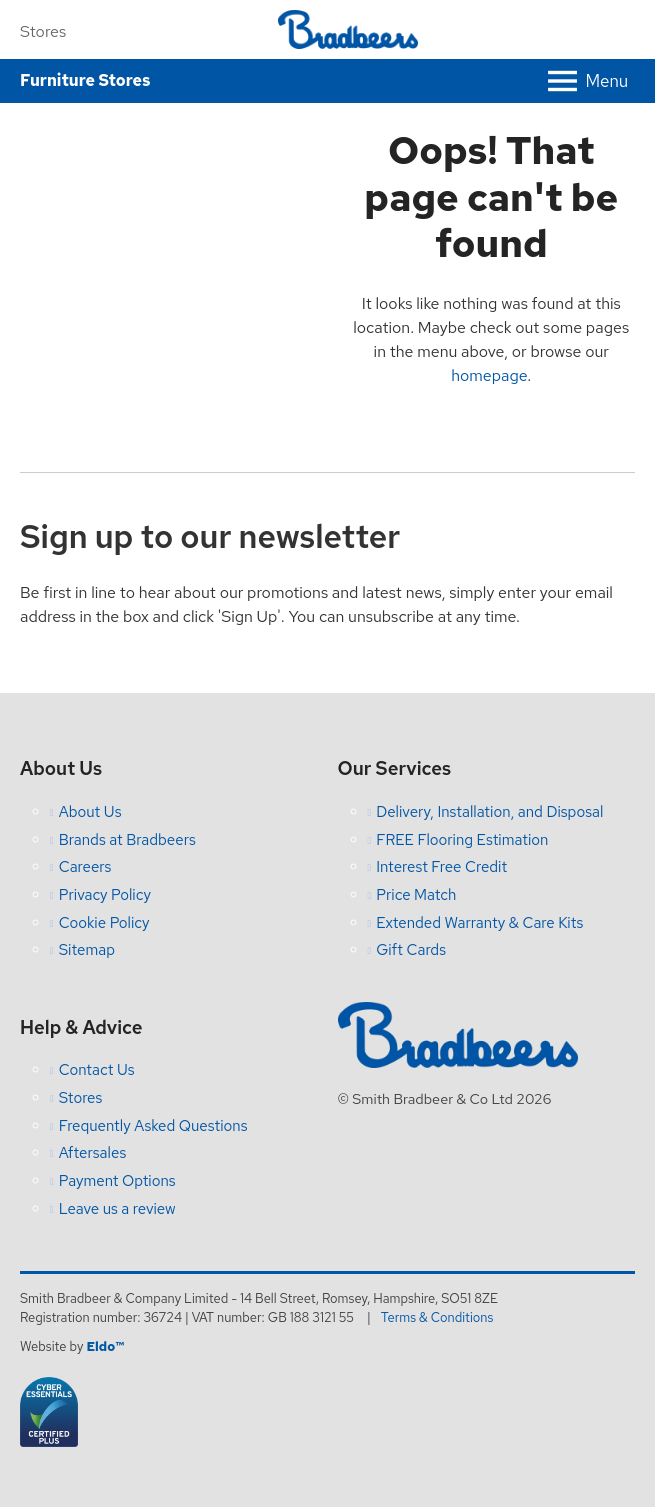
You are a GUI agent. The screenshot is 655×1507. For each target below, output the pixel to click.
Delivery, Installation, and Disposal (489, 812)
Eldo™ (104, 1346)
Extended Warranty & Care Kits (479, 923)
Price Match (416, 895)
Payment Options (117, 1181)
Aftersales (93, 1153)
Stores (43, 31)
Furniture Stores (85, 80)
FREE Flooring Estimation (462, 840)
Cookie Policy (104, 923)
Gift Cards (411, 950)
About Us (90, 812)
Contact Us (97, 1070)
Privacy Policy (105, 895)
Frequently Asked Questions (153, 1126)
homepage (489, 375)
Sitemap (87, 950)
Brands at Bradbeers (127, 840)
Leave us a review (117, 1209)
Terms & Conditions (437, 1317)
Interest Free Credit (441, 867)
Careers (85, 867)
